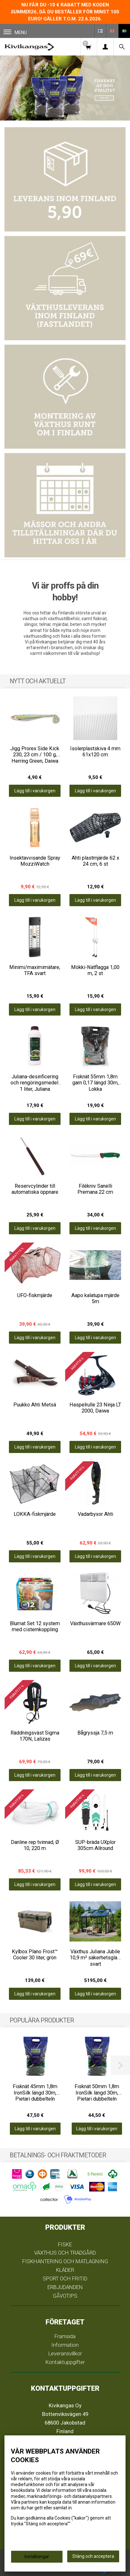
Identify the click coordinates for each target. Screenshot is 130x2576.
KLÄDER (65, 2270)
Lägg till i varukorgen (34, 790)
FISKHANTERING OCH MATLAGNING (65, 2261)
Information (65, 2345)
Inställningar (37, 2556)
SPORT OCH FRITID (65, 2278)
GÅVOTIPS (65, 2296)
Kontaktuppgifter (65, 2362)
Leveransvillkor (65, 2353)
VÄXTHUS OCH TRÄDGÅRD (65, 2252)
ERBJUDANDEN (65, 2287)
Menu (15, 32)
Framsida (65, 2336)
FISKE (65, 2244)
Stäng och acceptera (93, 2556)
